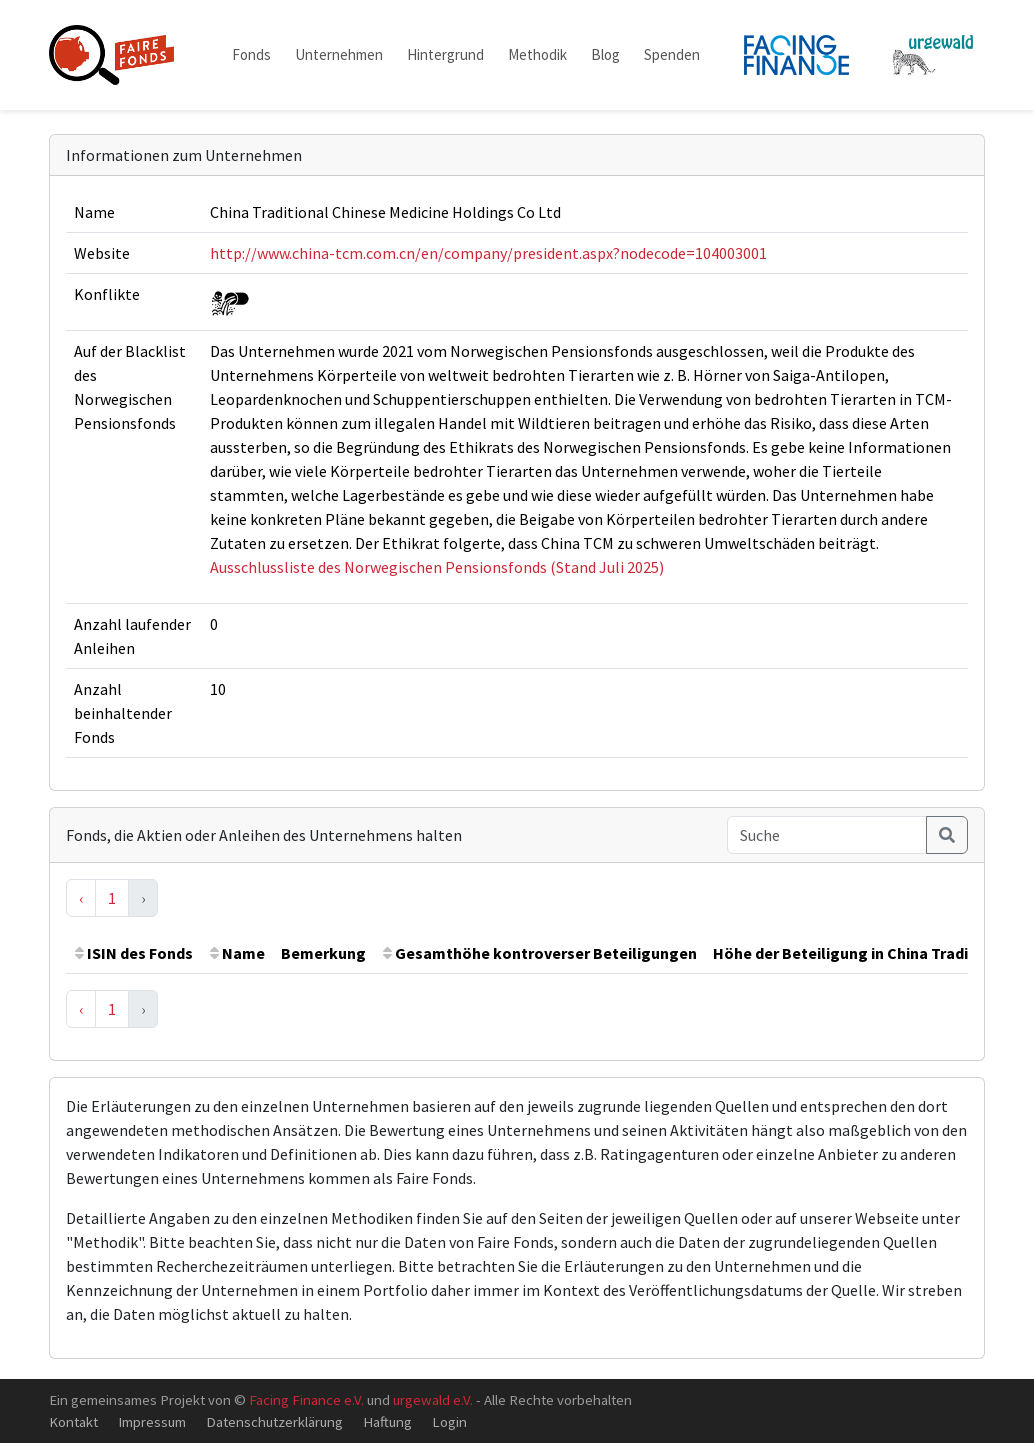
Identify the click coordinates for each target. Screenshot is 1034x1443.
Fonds (251, 54)
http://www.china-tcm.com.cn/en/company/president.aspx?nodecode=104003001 (488, 253)
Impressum (152, 1421)
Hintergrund (445, 54)
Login (449, 1421)
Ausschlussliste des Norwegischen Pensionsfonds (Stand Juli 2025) (437, 567)
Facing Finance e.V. (306, 1399)
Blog (605, 54)
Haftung (387, 1421)
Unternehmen (339, 54)
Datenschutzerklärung (274, 1421)
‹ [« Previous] (81, 898)
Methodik (537, 54)
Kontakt (73, 1421)
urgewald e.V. (433, 1399)
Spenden (672, 54)
